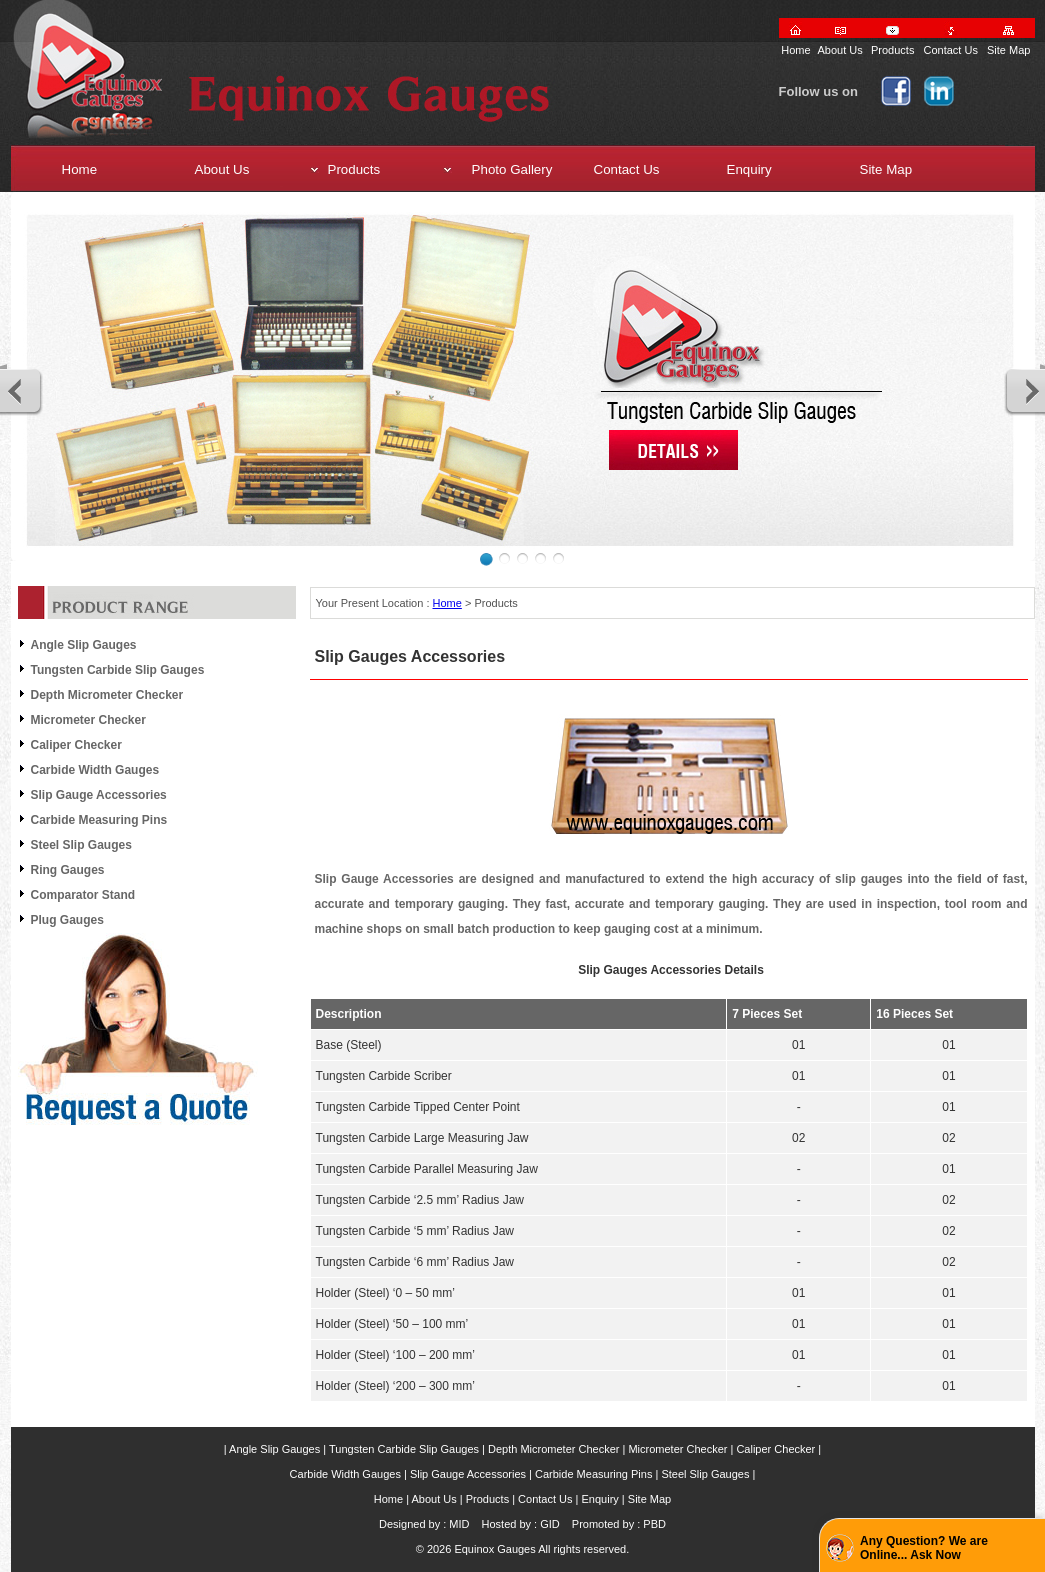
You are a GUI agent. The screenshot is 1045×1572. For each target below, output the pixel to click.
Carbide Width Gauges (95, 770)
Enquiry (600, 1499)
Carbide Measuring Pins (99, 820)
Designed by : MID (424, 1524)
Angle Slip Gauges (84, 645)
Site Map (1008, 50)
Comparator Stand (83, 895)
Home (795, 50)
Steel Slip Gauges (81, 845)
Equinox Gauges (494, 1549)
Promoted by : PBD (619, 1524)
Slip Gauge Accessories (99, 795)
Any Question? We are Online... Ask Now (924, 1548)
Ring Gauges (68, 870)
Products (892, 50)
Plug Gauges (67, 920)
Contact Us (950, 50)
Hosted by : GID (521, 1524)
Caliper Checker (76, 745)
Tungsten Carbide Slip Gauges (118, 670)
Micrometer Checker (88, 720)
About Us (840, 50)
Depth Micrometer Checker (107, 695)
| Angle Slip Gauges (272, 1449)
